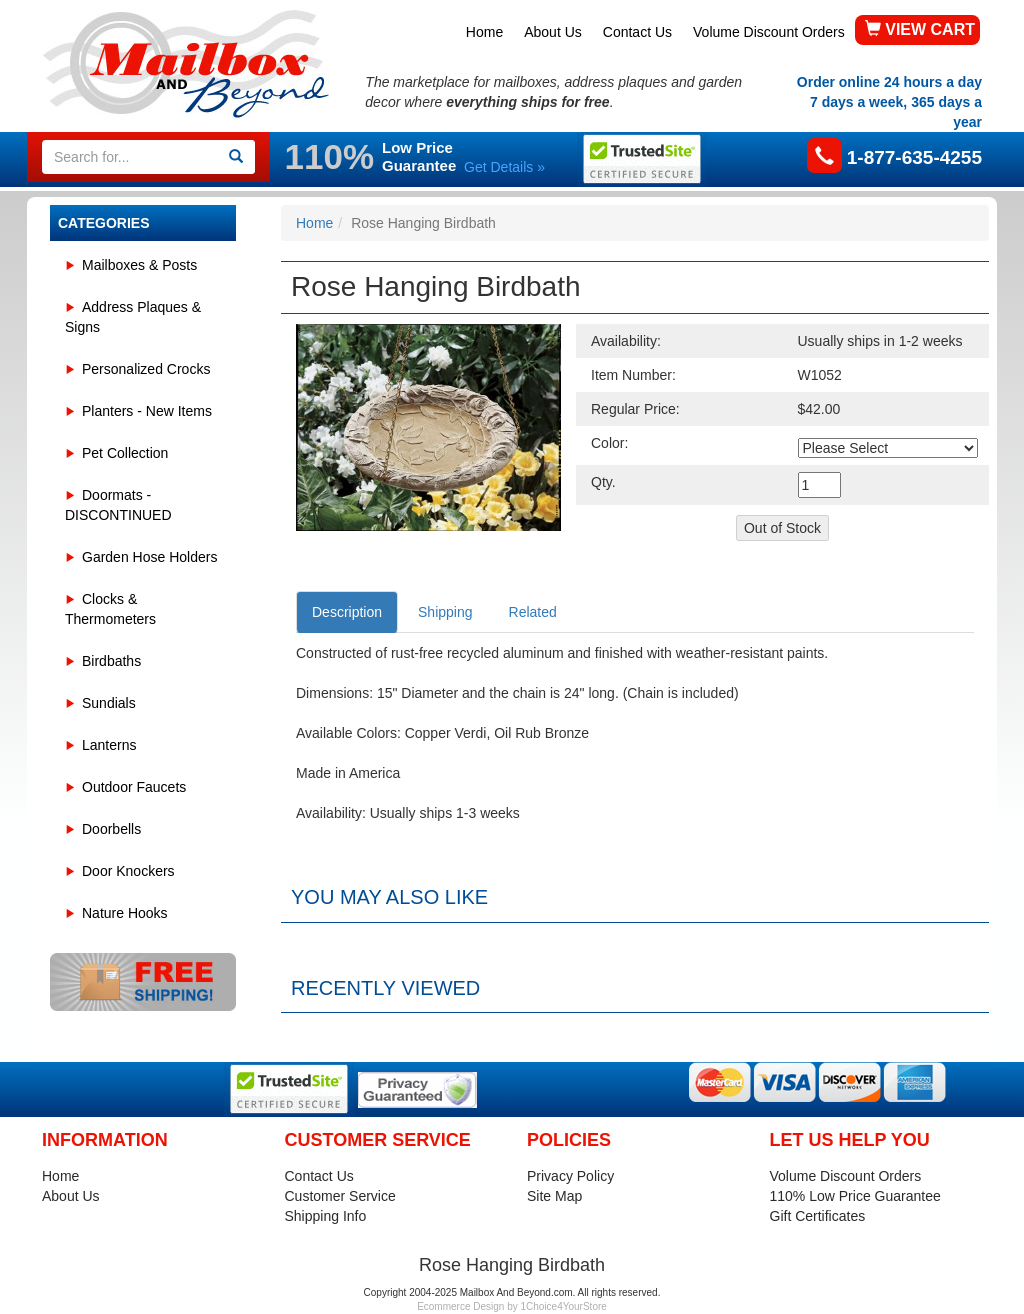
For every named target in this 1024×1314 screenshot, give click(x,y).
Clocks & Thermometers (110, 609)
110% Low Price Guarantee (855, 1196)
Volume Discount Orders (769, 32)
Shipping (445, 612)
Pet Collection (125, 453)
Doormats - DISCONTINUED (118, 505)
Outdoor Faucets (134, 787)
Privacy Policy (570, 1176)
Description (347, 612)
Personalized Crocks (146, 369)
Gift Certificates (818, 1216)
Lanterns (109, 745)
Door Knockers (128, 871)
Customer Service (340, 1196)
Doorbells (111, 829)
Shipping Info (326, 1216)
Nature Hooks (125, 913)
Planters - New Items (147, 411)
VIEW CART (920, 29)
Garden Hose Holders (149, 557)
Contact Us (637, 32)
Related (533, 612)
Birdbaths (111, 661)
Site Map (554, 1196)
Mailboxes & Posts (139, 265)
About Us (553, 32)
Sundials (109, 703)
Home (484, 32)
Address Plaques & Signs (133, 317)
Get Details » (504, 167)
